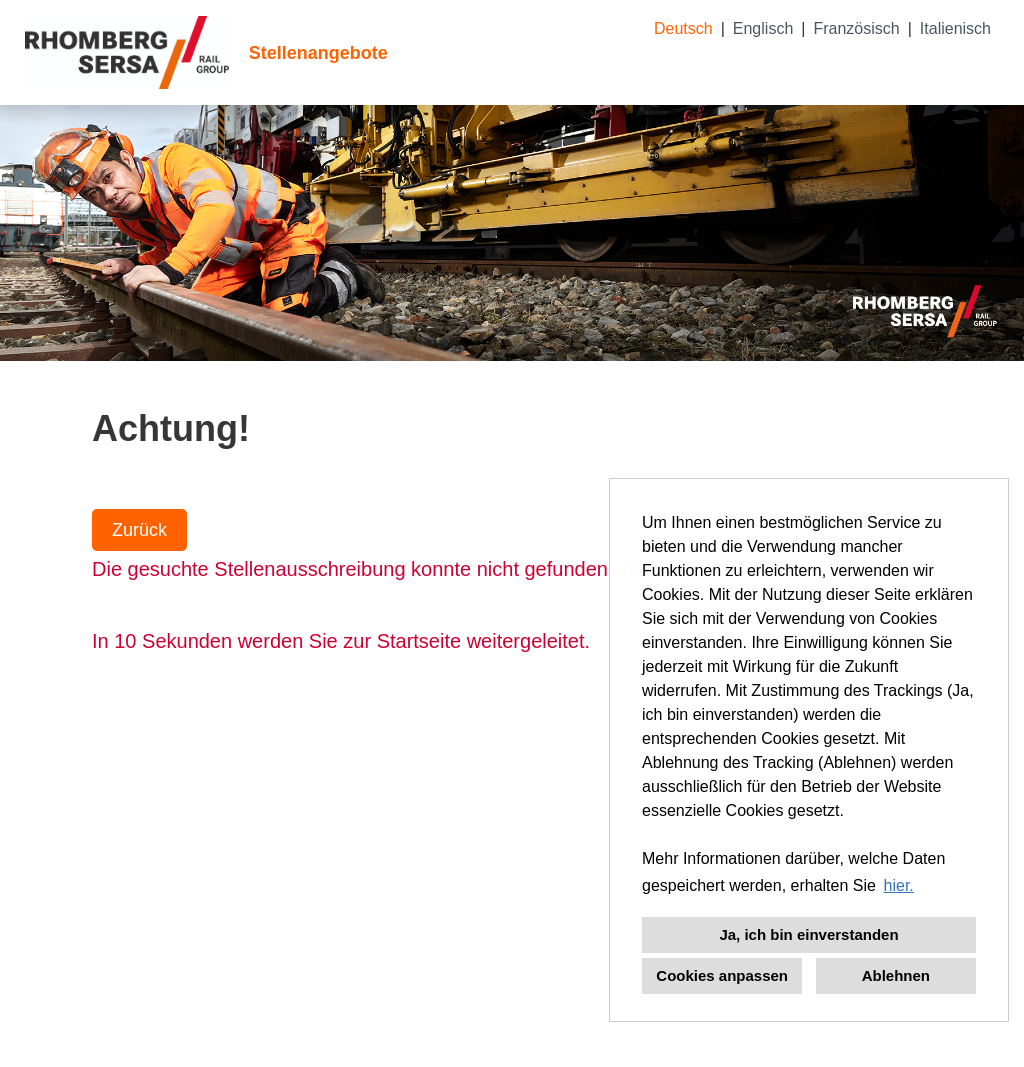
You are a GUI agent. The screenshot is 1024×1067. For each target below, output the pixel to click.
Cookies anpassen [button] (722, 975)
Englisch (763, 28)
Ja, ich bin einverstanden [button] (808, 934)
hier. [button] (899, 885)
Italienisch (955, 28)
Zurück (139, 530)
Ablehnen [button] (896, 975)
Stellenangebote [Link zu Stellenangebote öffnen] (318, 53)
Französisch (856, 28)
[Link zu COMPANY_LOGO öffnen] (127, 52)
